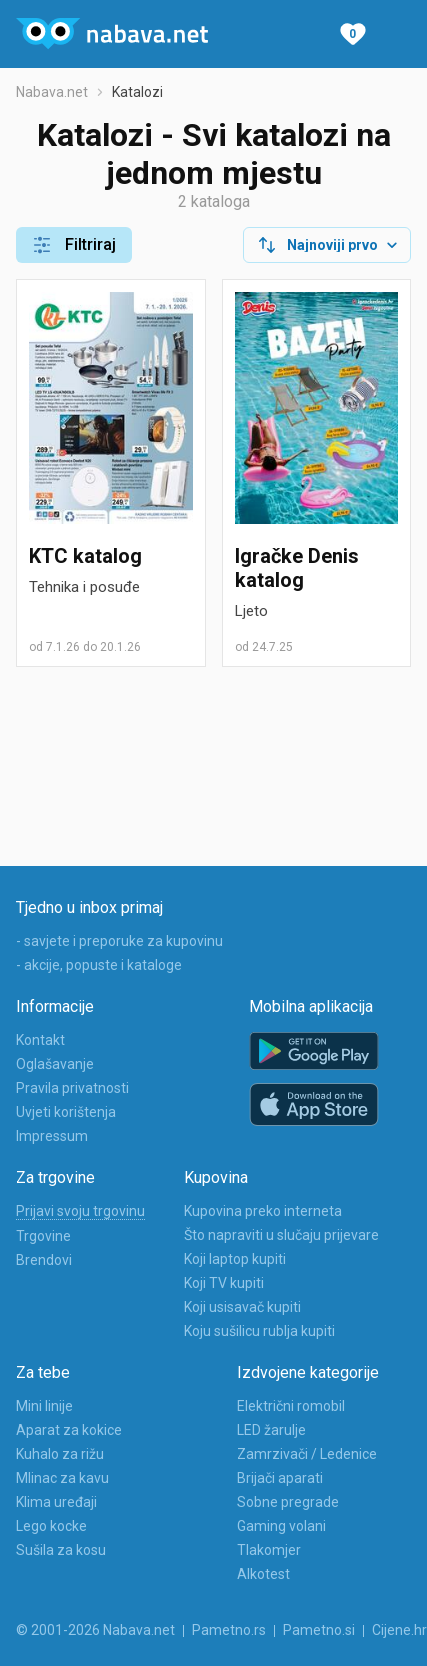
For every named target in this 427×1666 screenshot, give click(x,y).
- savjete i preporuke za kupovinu (119, 941)
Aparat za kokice (69, 1430)
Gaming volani (281, 1526)
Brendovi (44, 1260)
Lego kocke (51, 1526)
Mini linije (44, 1406)
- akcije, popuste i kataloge (99, 965)
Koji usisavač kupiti (242, 1307)
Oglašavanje (55, 1064)
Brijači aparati (280, 1478)
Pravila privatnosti (72, 1088)
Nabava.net (52, 92)
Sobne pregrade (288, 1502)
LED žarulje (271, 1430)
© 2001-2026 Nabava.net (95, 1630)
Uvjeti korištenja (66, 1112)
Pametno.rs (229, 1630)
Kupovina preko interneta (263, 1211)
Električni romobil (291, 1406)
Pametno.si (319, 1630)
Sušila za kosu (61, 1550)
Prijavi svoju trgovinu (80, 1211)
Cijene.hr (399, 1630)
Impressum (52, 1136)
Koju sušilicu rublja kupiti (259, 1331)
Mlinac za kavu (62, 1478)
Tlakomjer (269, 1550)
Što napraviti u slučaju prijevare (281, 1235)
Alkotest (263, 1574)
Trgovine (43, 1236)
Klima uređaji (56, 1502)
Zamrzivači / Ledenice (307, 1454)
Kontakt (40, 1040)
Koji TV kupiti (224, 1283)
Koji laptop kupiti (235, 1259)
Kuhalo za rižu (60, 1454)
